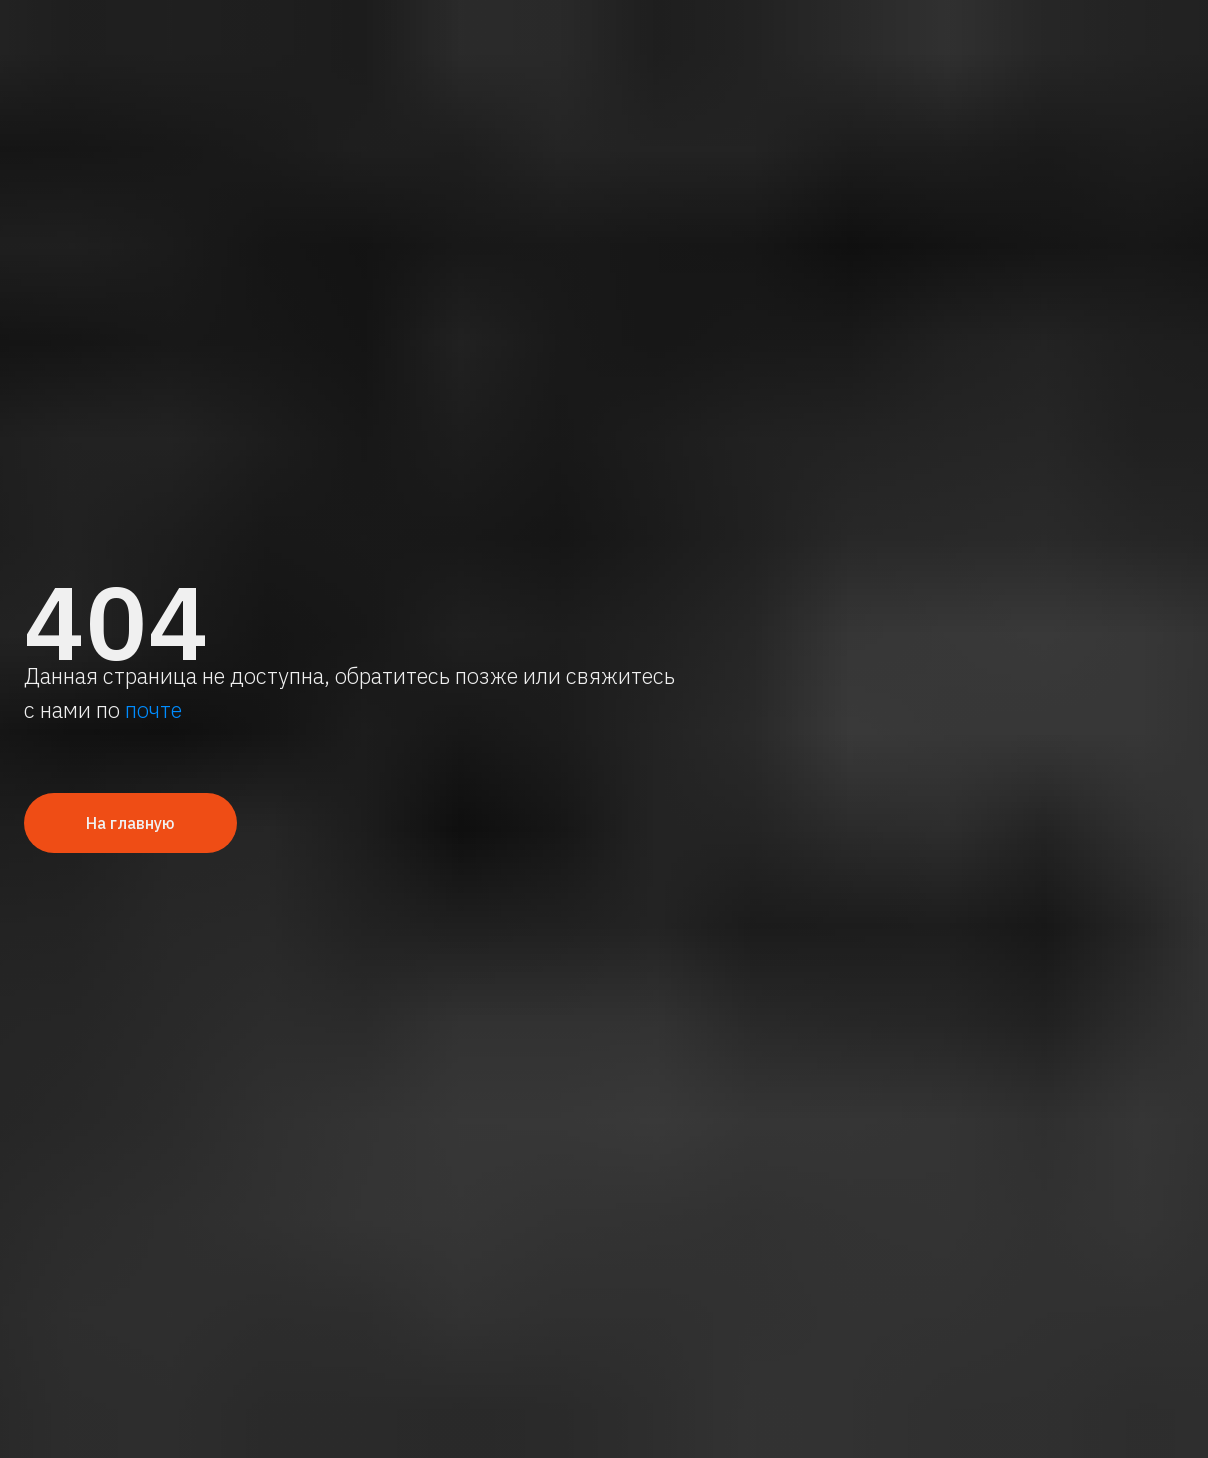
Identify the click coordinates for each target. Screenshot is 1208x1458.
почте (153, 709)
